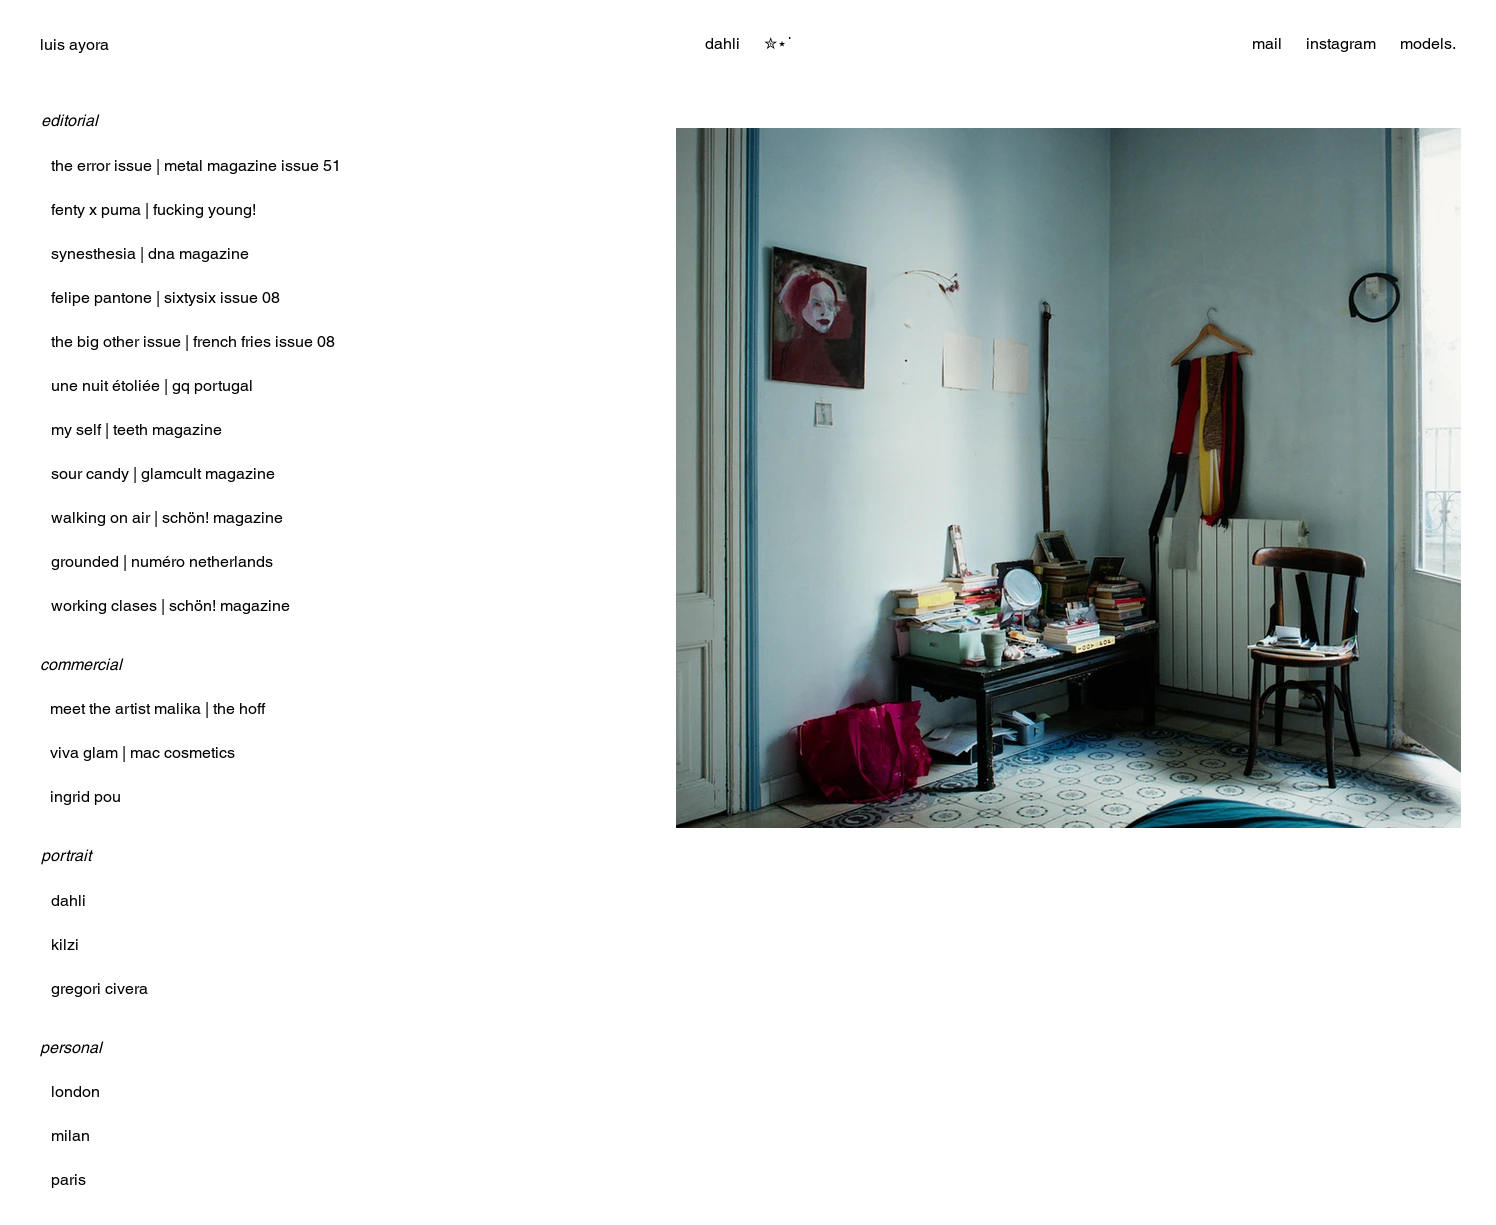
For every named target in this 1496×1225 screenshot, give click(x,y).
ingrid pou (85, 796)
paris (68, 1179)
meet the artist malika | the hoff (157, 708)
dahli (68, 900)
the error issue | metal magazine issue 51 (196, 165)
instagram (1341, 43)
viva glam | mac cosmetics (142, 752)
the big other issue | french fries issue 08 (193, 341)
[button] (778, 44)
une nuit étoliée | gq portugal (152, 385)
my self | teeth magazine (136, 429)
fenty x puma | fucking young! (153, 209)
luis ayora (74, 44)
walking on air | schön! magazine (167, 517)
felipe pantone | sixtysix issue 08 (165, 297)
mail (1267, 43)
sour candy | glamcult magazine (163, 473)
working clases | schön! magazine (170, 605)
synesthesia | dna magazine (150, 253)
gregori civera (99, 988)
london (75, 1091)
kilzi (65, 944)
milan (70, 1135)
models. (1428, 43)
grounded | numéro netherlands (162, 561)
